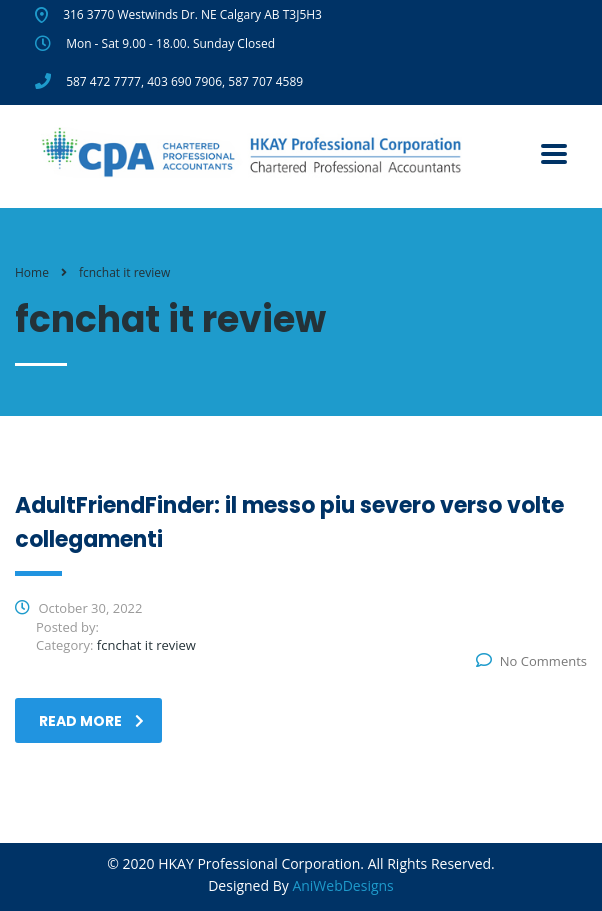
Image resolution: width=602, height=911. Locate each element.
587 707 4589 (265, 81)
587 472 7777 (103, 81)
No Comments (531, 661)
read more (91, 721)
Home (32, 272)
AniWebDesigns (342, 885)
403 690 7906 (184, 81)
